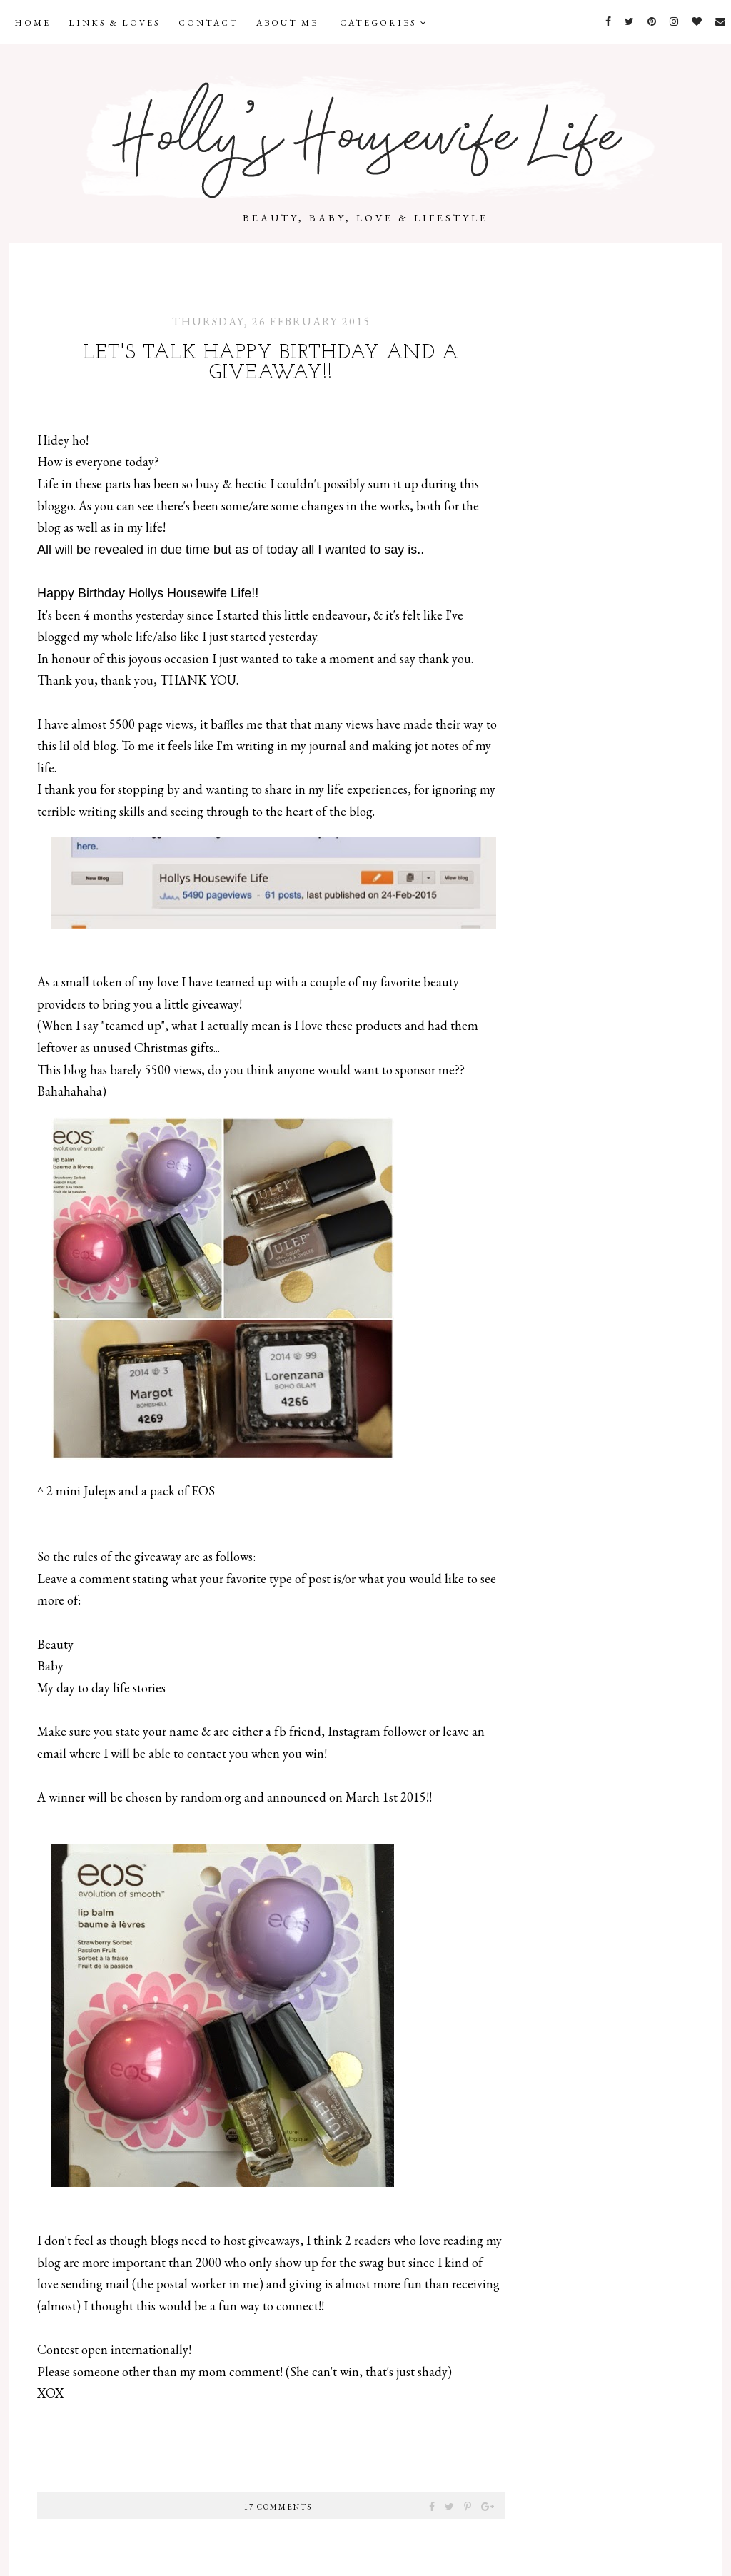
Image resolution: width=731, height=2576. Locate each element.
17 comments (278, 2507)
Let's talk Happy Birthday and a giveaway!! (271, 363)
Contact (208, 23)
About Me (287, 23)
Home (32, 23)
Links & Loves (115, 23)
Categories (384, 23)
